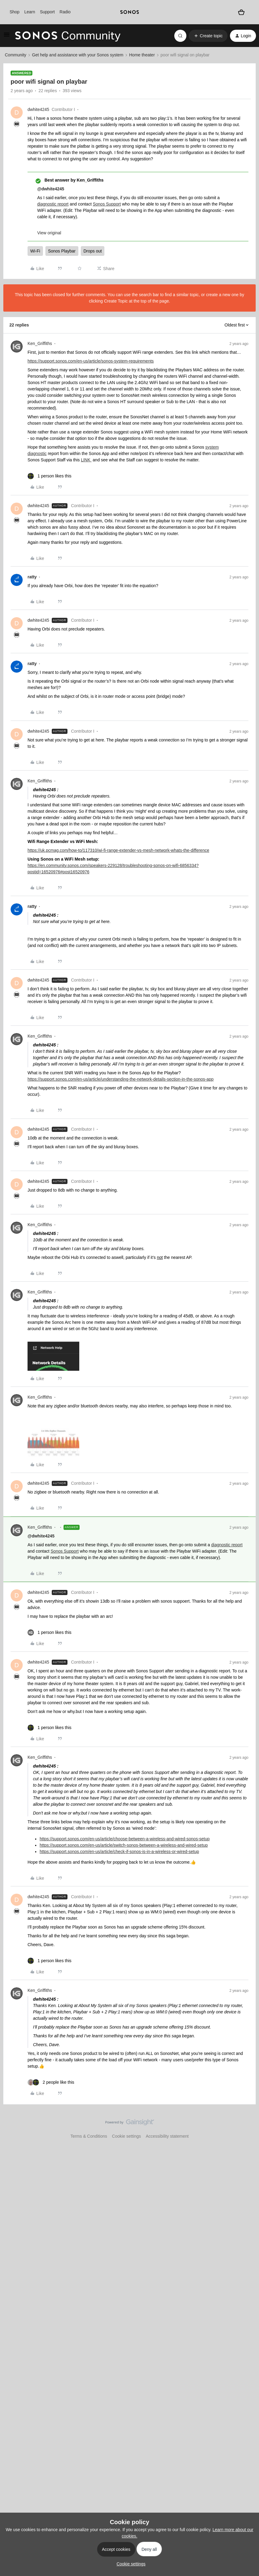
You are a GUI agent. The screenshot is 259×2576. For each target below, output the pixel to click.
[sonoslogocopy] (130, 12)
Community (15, 54)
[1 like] (49, 476)
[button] (6, 36)
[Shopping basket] (242, 12)
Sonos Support (107, 204)
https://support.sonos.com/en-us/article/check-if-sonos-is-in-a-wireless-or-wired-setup (119, 1851)
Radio (65, 11)
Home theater (142, 54)
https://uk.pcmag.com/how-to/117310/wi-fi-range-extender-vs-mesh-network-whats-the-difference (118, 850)
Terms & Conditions (88, 2136)
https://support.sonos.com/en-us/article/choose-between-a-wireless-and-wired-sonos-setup (125, 1838)
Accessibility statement (167, 2136)
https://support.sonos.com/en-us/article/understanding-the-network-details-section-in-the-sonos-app (121, 1079)
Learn (29, 11)
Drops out (93, 251)
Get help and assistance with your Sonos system (77, 54)
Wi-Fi (35, 251)
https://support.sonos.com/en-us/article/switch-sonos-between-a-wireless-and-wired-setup (124, 1845)
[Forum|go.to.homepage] (67, 36)
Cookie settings (126, 2136)
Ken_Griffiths (40, 343)
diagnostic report (53, 204)
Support (47, 11)
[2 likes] (51, 2082)
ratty (32, 576)
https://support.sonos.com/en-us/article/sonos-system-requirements (91, 361)
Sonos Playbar (62, 251)
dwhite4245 (38, 109)
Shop (15, 11)
